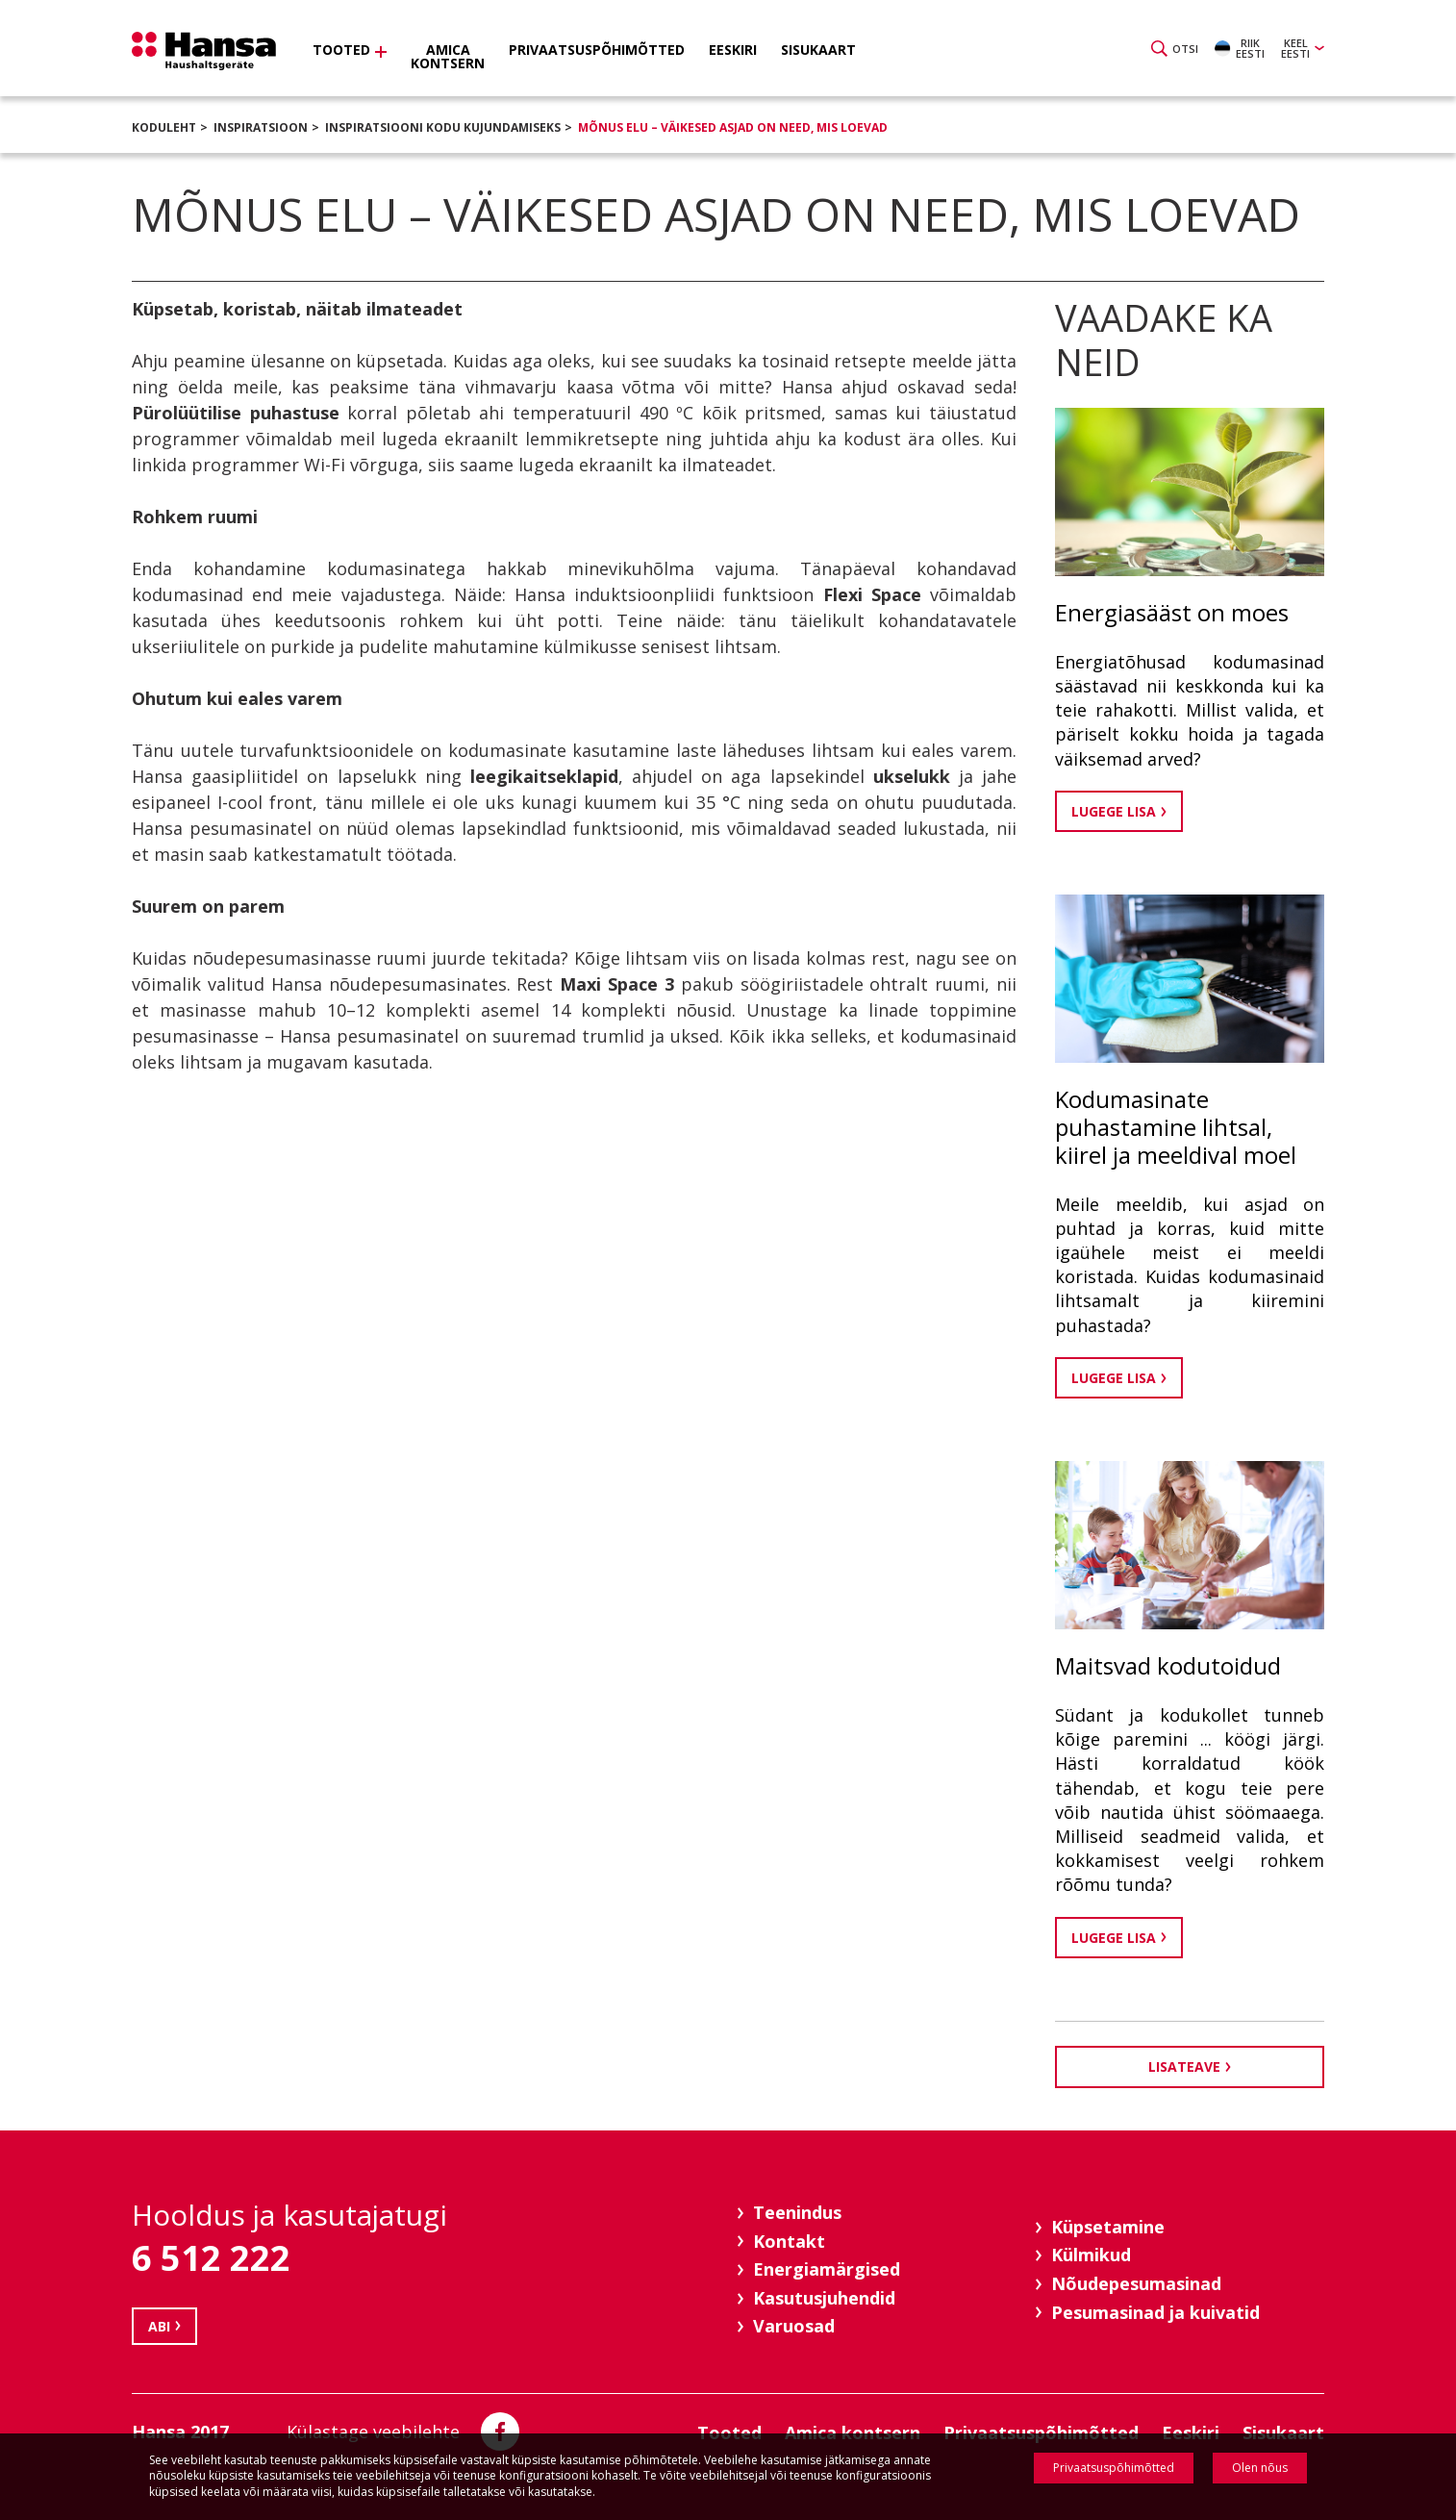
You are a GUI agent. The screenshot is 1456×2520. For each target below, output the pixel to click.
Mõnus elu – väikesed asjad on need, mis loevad (733, 127)
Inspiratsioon (260, 127)
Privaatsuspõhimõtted (1113, 2467)
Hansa (204, 51)
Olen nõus (1260, 2467)
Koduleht (164, 127)
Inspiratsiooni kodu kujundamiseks (443, 127)
